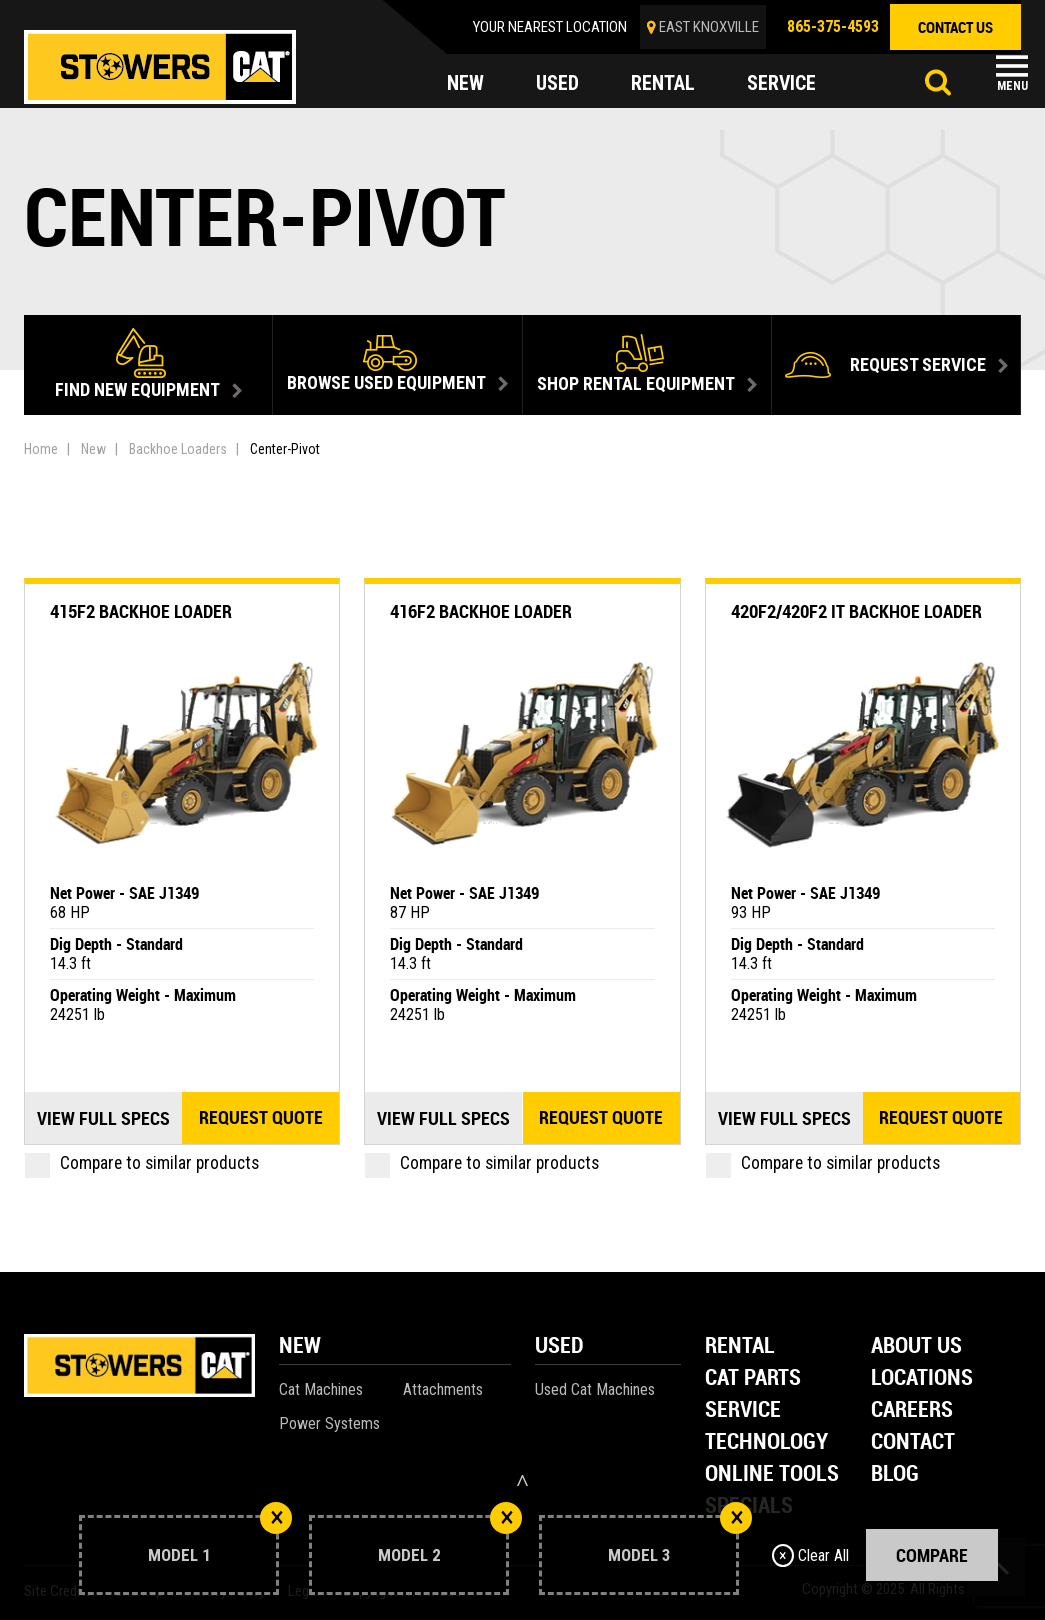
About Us (916, 1346)
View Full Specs (103, 1118)
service (782, 84)
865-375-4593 (833, 26)
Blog (895, 1474)
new (465, 84)
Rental (740, 1346)
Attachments (443, 1389)
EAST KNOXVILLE (709, 27)
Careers (912, 1410)
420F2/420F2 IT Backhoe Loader (856, 611)
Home (41, 449)
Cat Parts (753, 1378)
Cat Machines (321, 1389)
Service (743, 1410)
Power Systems (329, 1423)
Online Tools (772, 1474)
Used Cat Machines (595, 1389)
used (557, 84)
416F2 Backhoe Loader (481, 611)
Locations (922, 1378)
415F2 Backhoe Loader (141, 611)
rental (663, 84)
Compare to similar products (142, 1163)
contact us (955, 27)
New (93, 449)
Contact (913, 1442)
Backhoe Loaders (178, 449)
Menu (1012, 86)
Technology (766, 1442)
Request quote (261, 1118)
